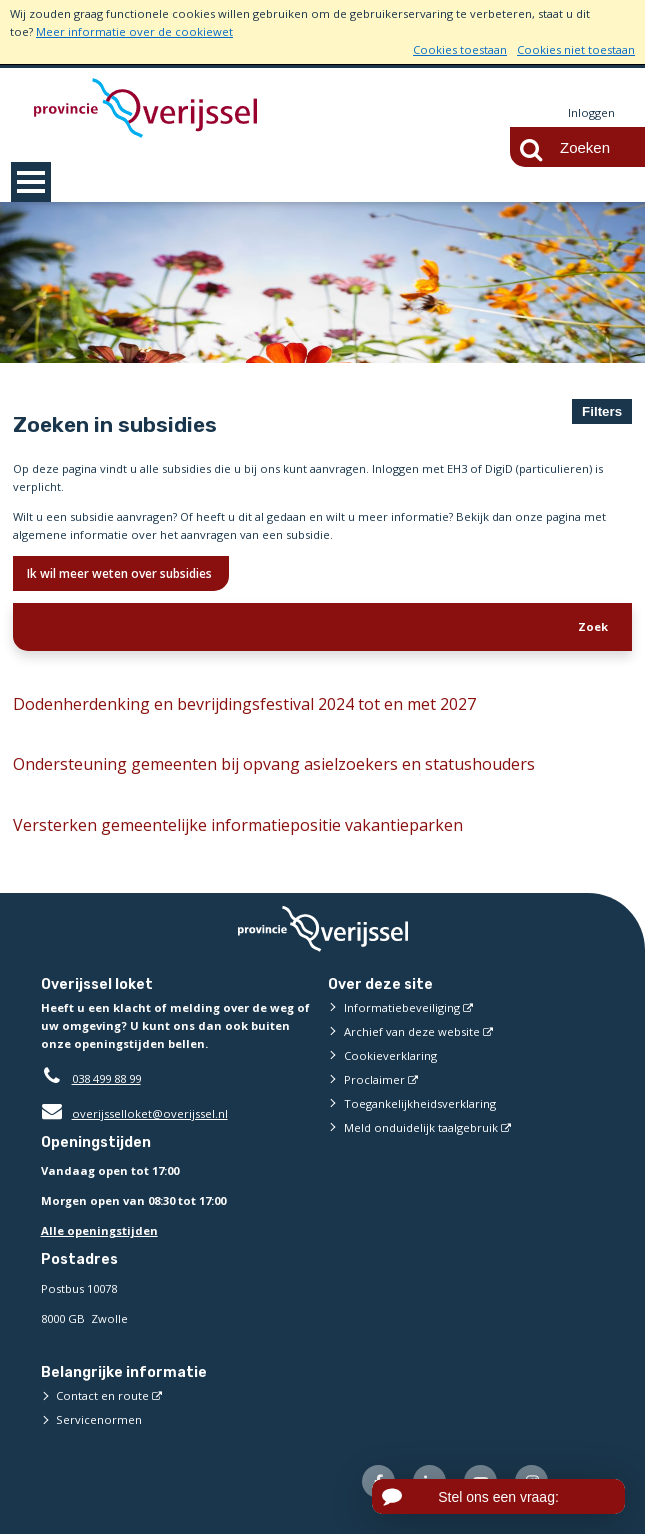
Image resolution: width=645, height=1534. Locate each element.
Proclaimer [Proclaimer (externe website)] (374, 1079)
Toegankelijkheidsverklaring (420, 1103)
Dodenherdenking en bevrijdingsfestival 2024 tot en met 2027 (244, 704)
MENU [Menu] (31, 182)
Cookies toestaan (460, 49)
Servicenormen (99, 1419)
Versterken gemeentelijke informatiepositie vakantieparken (238, 825)
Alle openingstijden (99, 1230)
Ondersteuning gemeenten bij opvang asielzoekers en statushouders (274, 764)
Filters (602, 411)
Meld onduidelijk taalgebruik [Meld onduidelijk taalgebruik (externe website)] (421, 1127)
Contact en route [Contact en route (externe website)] (102, 1395)
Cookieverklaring (390, 1055)
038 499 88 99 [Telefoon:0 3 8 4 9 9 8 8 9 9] (106, 1078)
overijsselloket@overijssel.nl (134, 1113)
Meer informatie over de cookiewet (134, 31)
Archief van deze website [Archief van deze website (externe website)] (412, 1031)
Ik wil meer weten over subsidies (121, 573)
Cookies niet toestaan (576, 49)
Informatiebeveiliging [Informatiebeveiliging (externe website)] (402, 1007)
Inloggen (591, 112)
